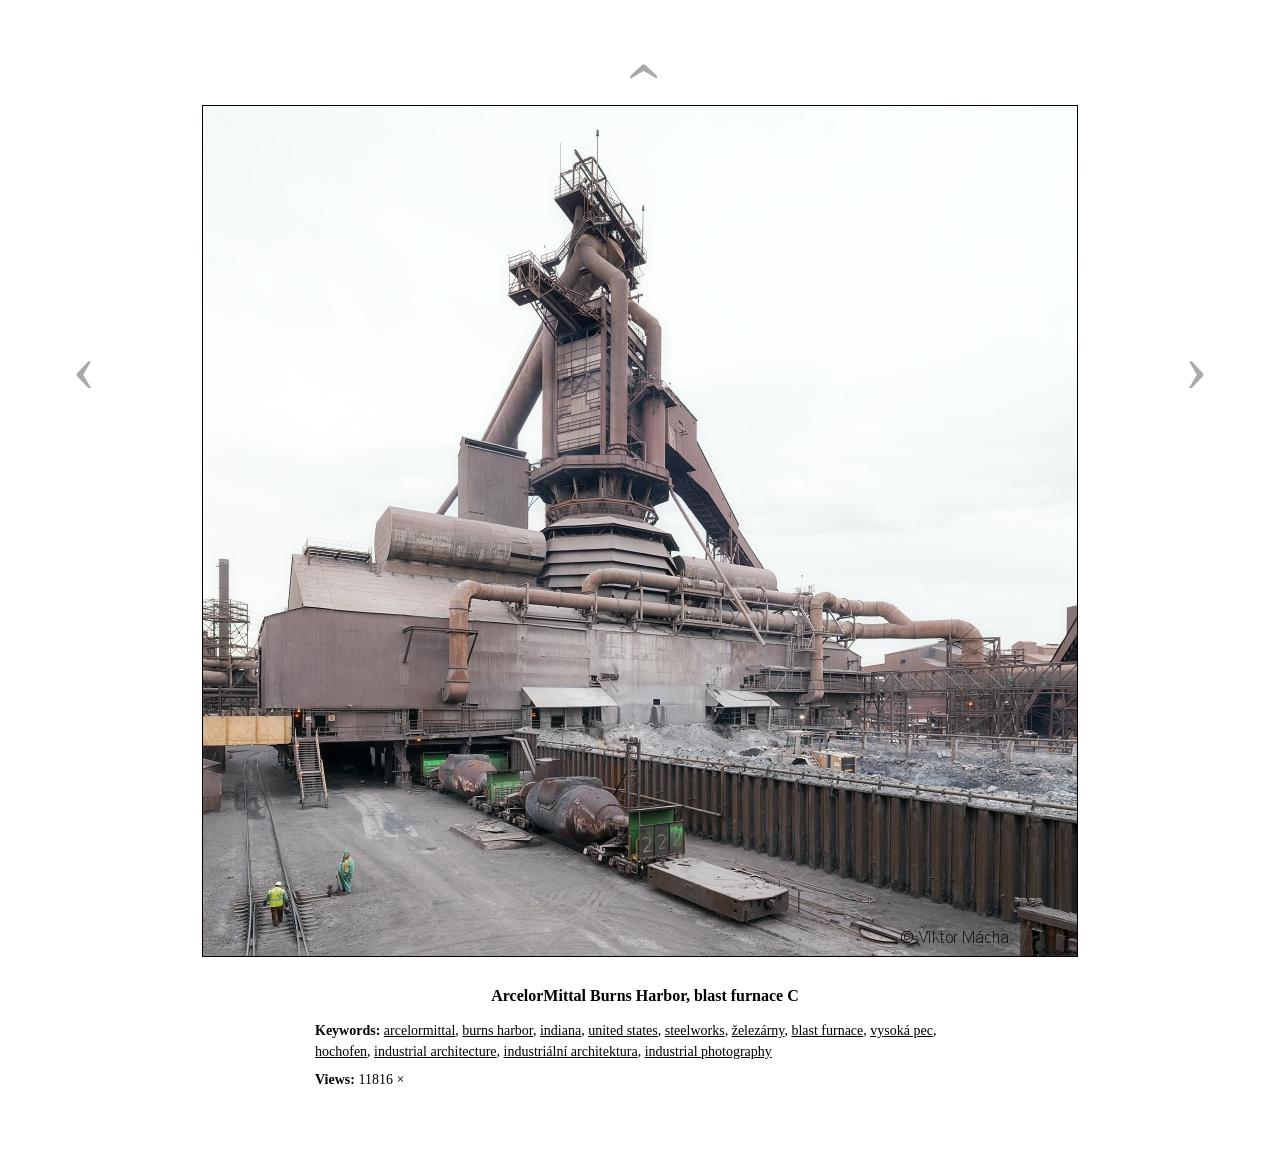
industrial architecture (435, 1051)
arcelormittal (420, 1030)
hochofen (341, 1051)
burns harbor (497, 1030)
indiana (560, 1030)
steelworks (695, 1030)
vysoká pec (901, 1030)
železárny (758, 1030)
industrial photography (708, 1051)
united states (623, 1030)
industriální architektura (571, 1051)
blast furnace (827, 1030)
